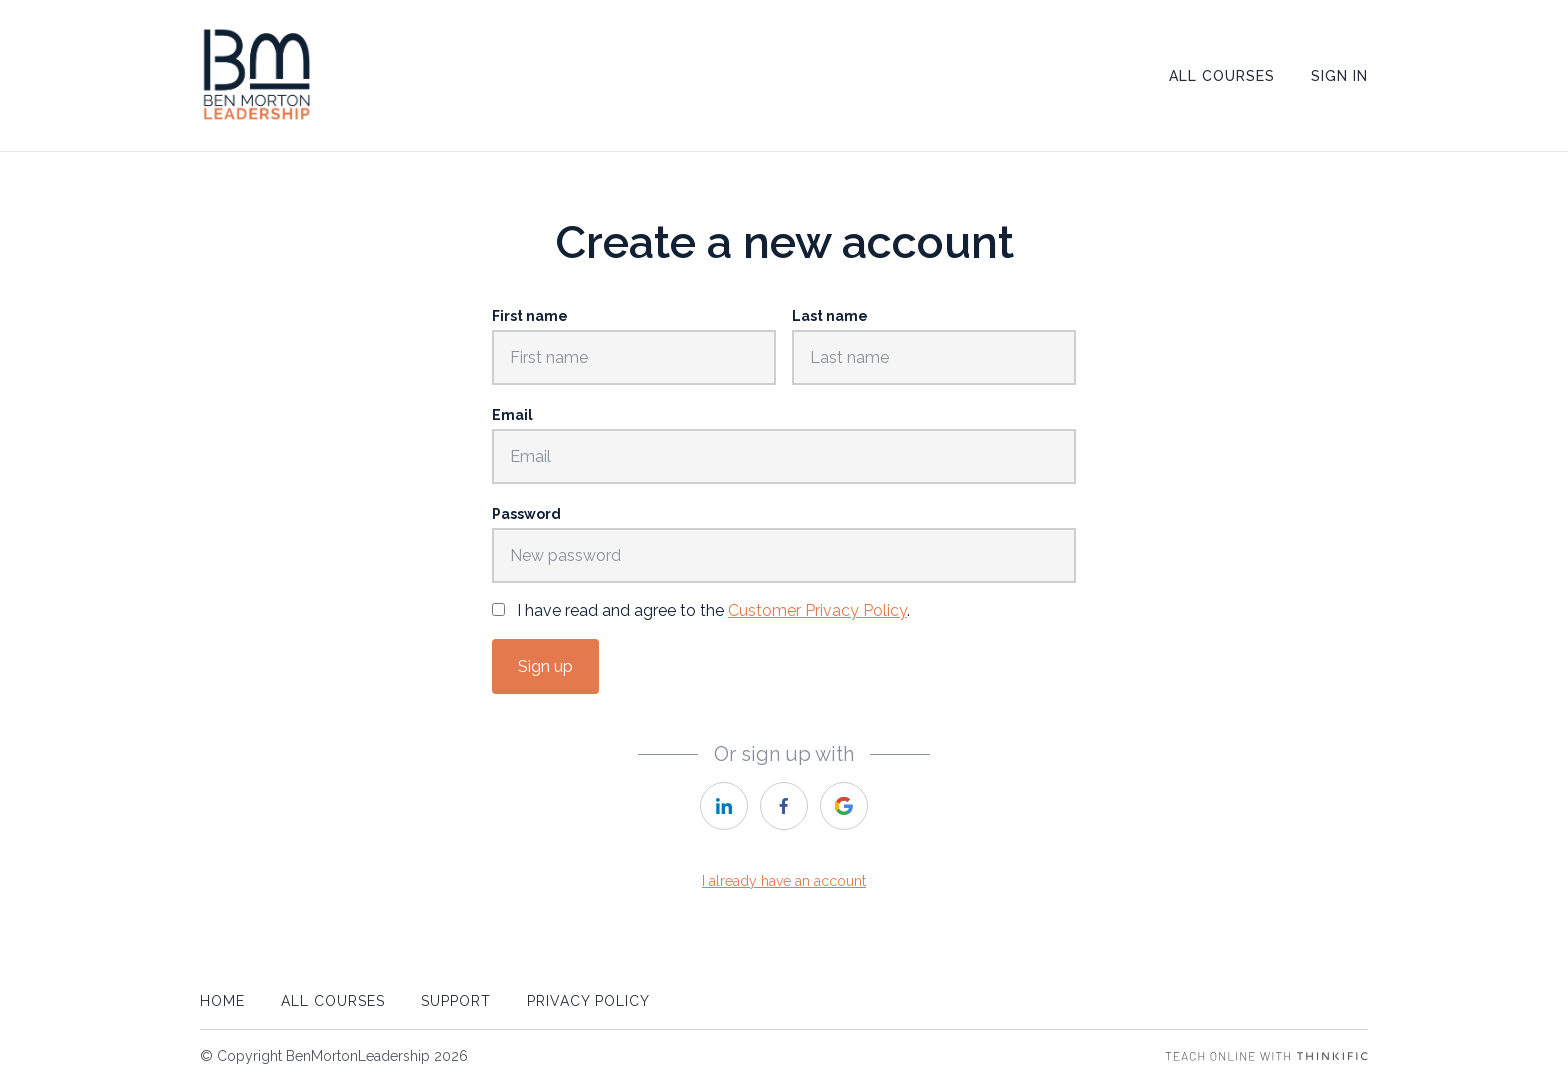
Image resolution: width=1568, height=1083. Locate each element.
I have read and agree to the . (713, 610)
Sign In (1339, 76)
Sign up (545, 666)
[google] (844, 806)
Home (222, 1001)
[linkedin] (724, 806)
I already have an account (784, 881)
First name (530, 316)
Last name (830, 316)
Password (526, 514)
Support (456, 1001)
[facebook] (784, 806)
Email (512, 415)
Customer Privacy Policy (817, 610)
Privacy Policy (588, 1001)
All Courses (1222, 76)
